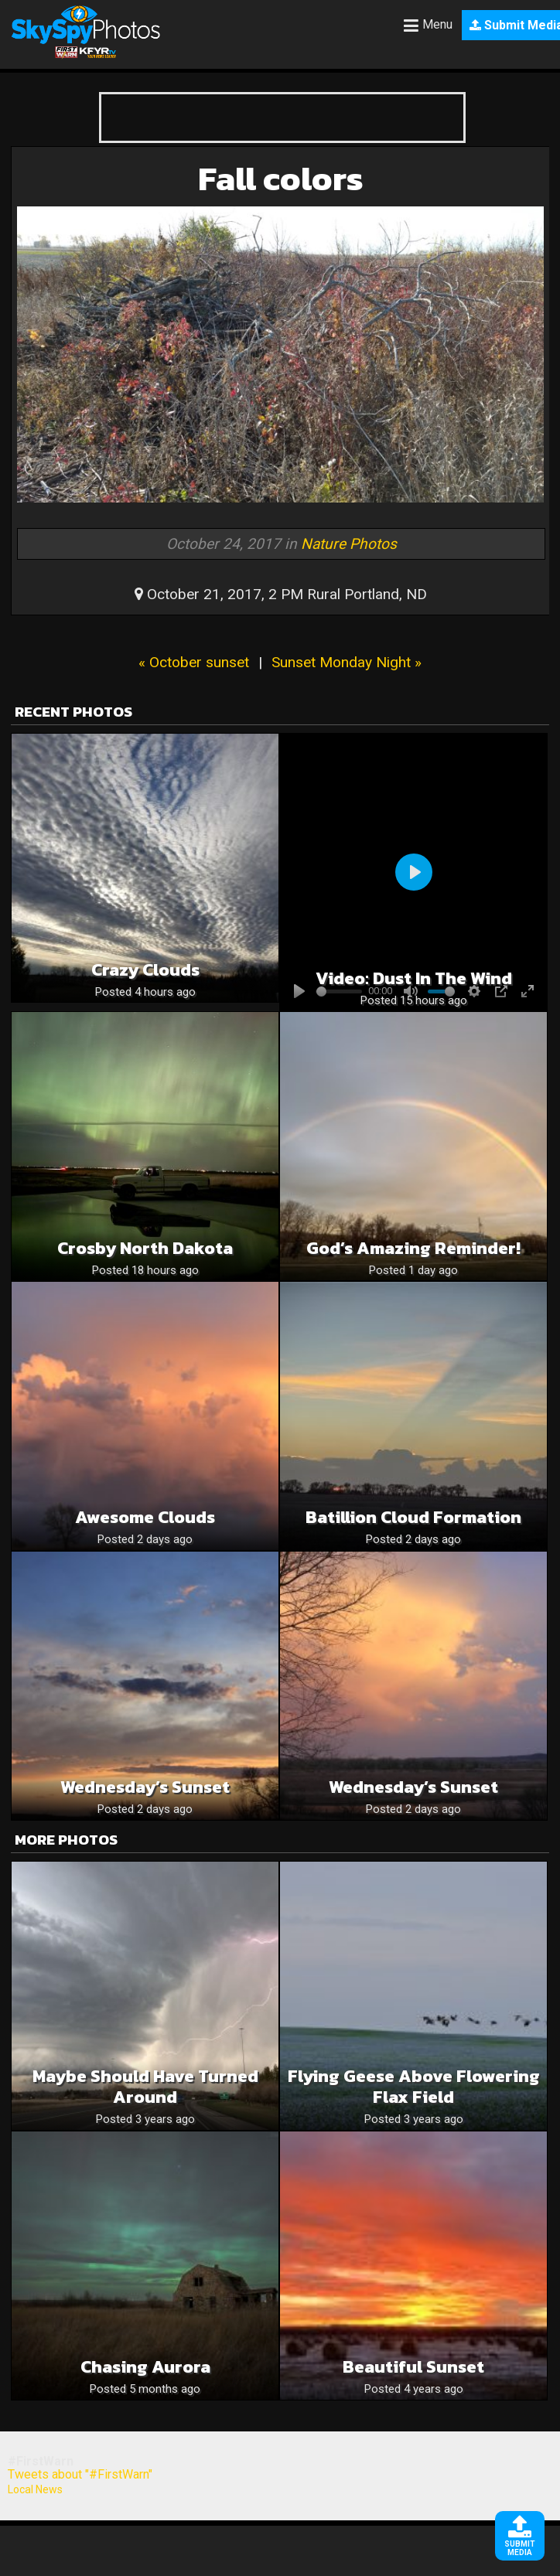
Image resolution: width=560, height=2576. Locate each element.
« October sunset (193, 662)
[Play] (413, 872)
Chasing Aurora (145, 2366)
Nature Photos (349, 544)
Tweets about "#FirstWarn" (80, 2474)
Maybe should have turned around (145, 2086)
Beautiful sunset (413, 2366)
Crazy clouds (145, 969)
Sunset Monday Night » (346, 662)
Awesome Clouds (145, 1517)
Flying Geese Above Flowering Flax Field (414, 2086)
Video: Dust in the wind (414, 978)
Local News (35, 2489)
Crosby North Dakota (145, 1248)
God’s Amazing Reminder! (413, 1248)
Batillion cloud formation (413, 1517)
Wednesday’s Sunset (145, 1787)
